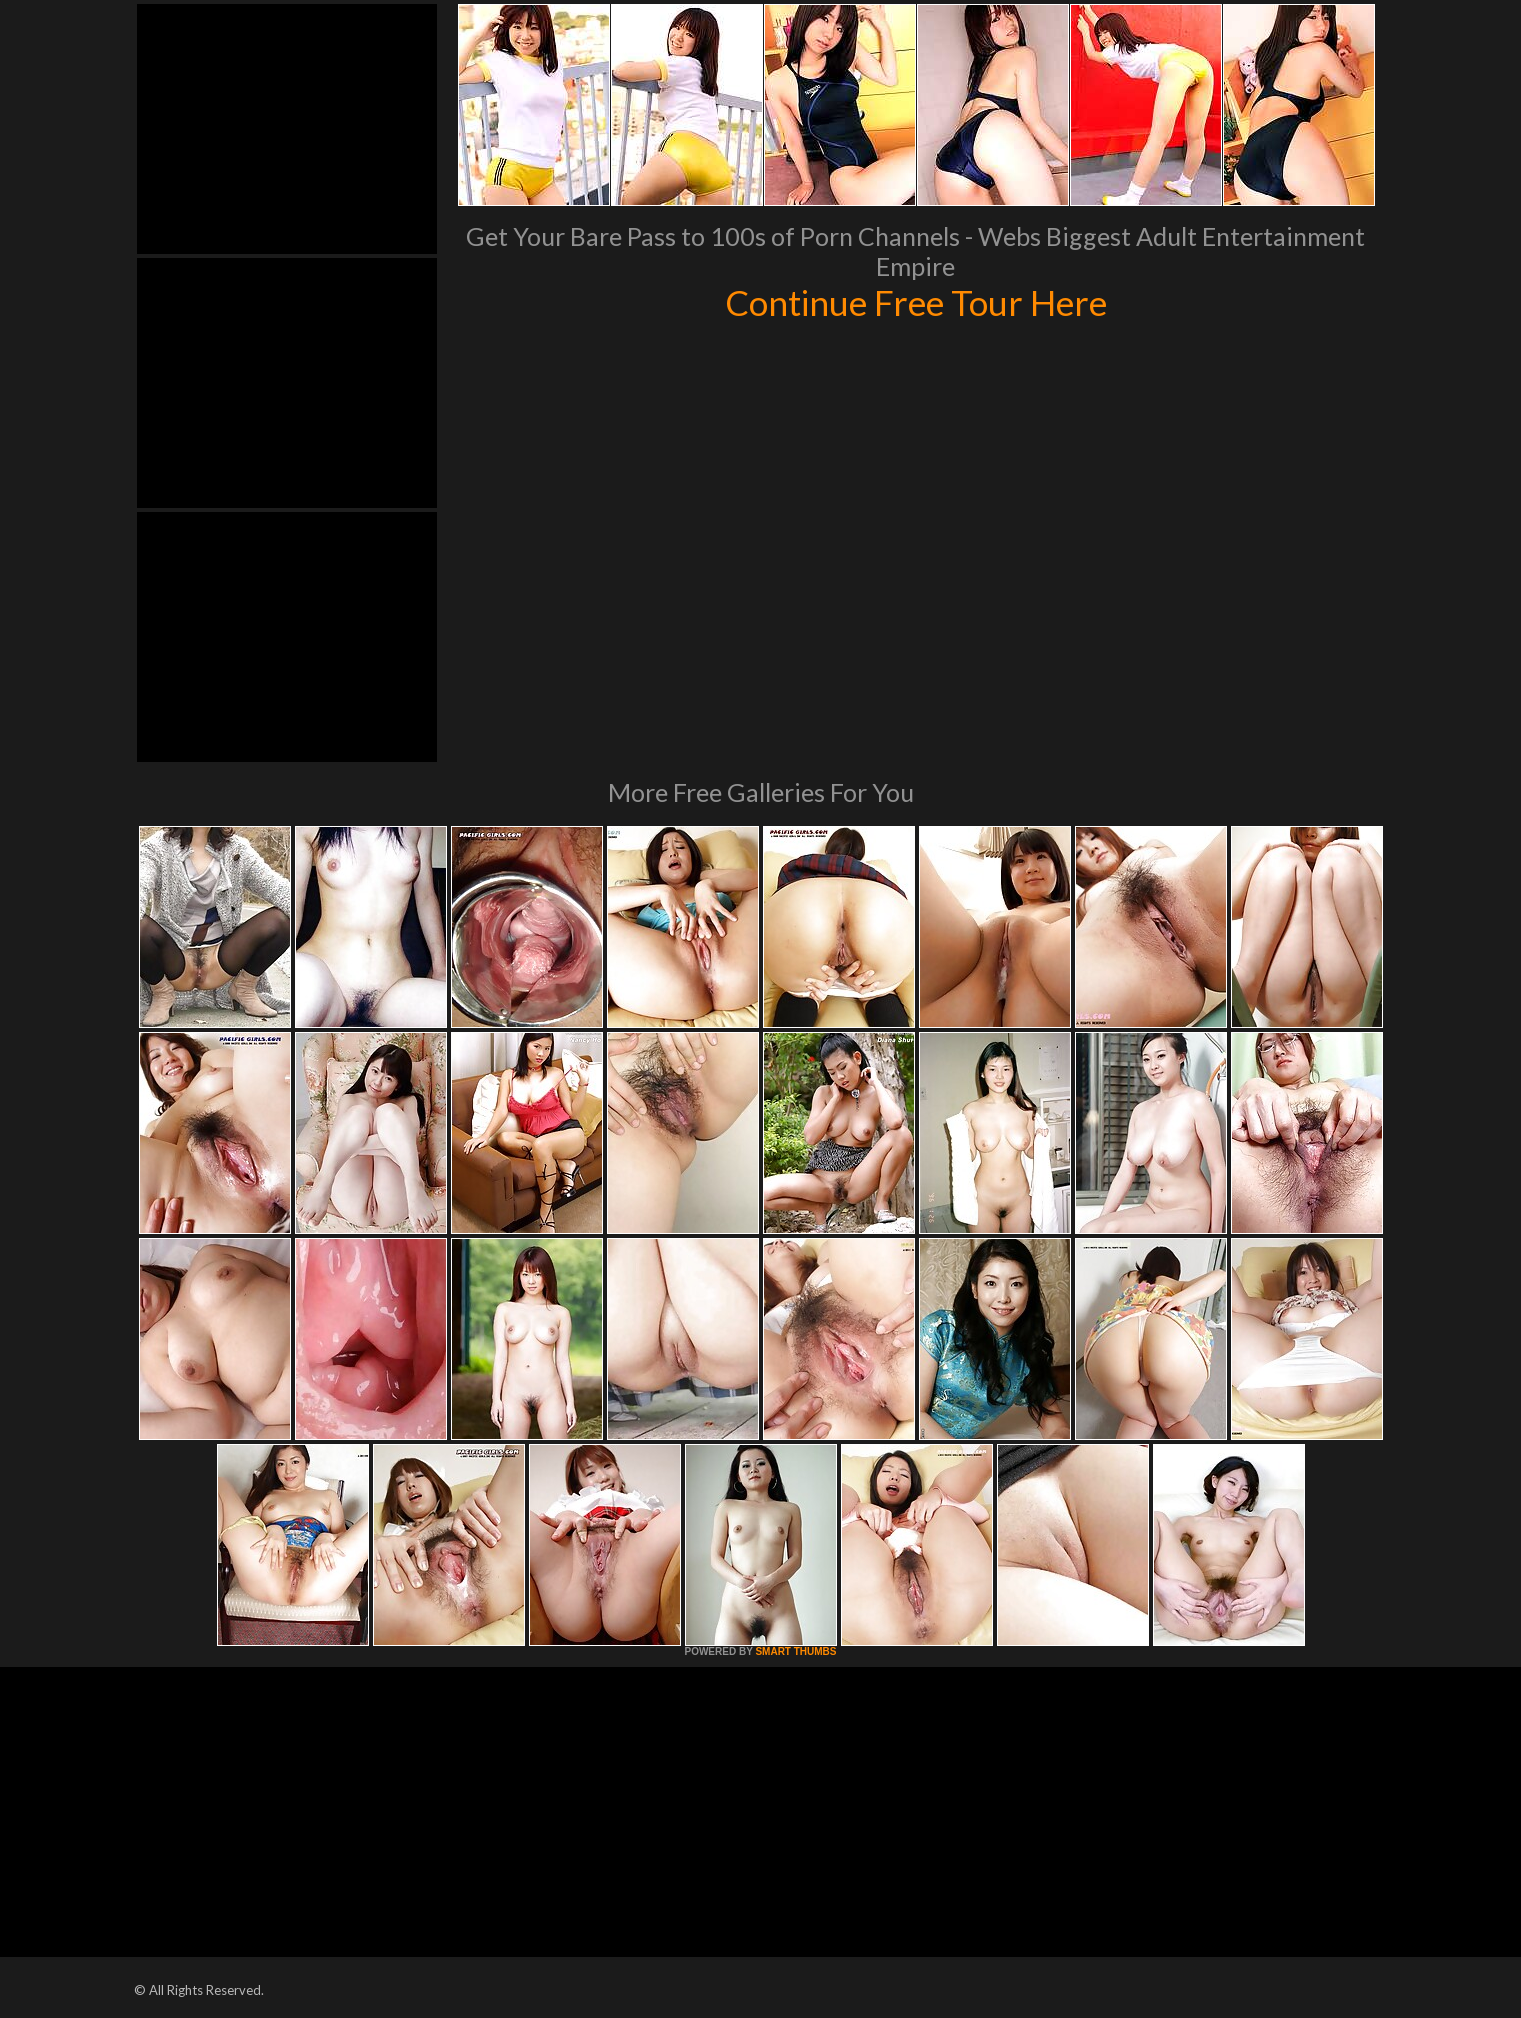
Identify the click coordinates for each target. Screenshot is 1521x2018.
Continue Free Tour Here (916, 302)
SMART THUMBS (795, 1651)
